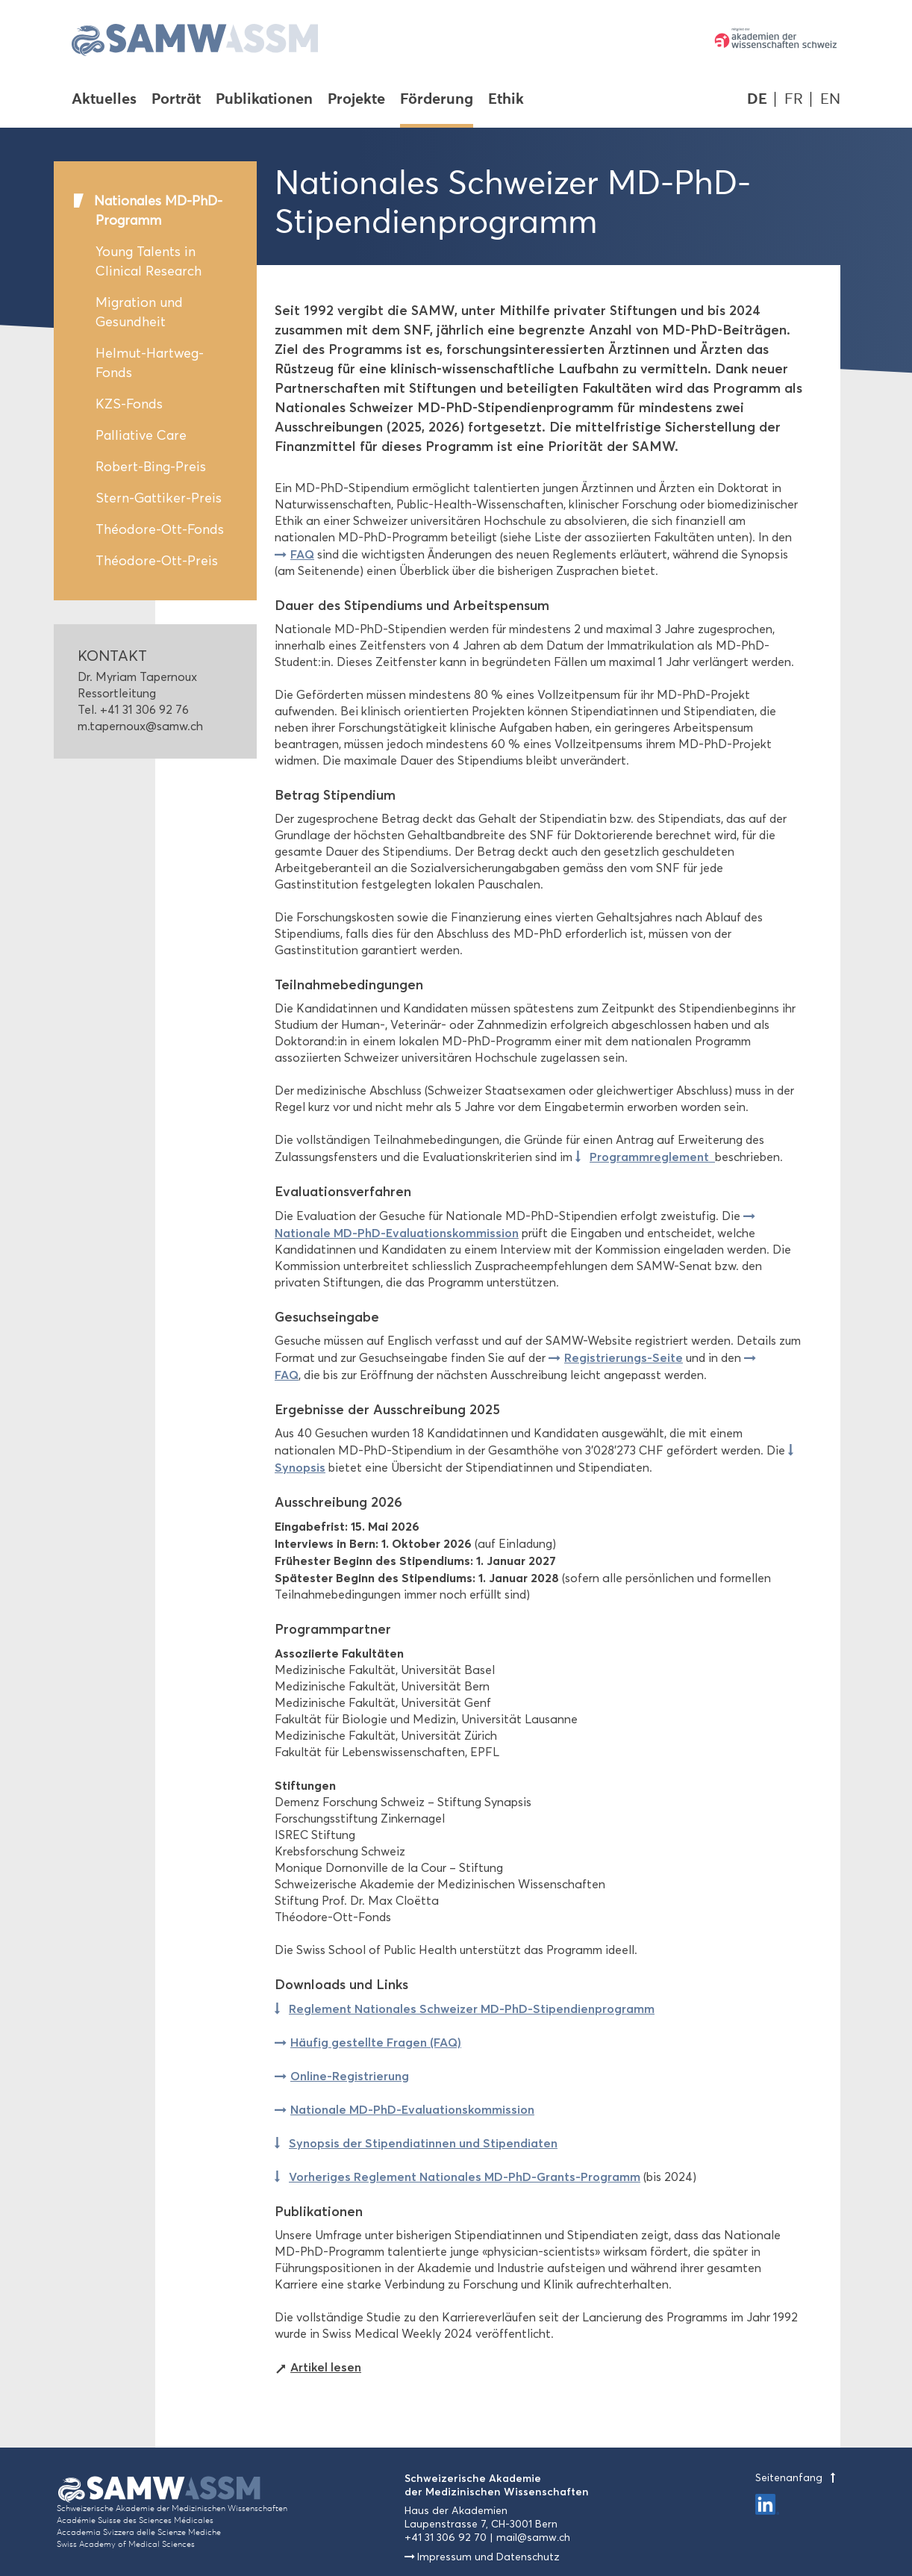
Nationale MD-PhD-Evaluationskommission (412, 2109)
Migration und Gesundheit (139, 312)
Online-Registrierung (349, 2075)
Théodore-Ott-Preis (157, 561)
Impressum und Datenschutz (488, 2557)
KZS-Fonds (129, 404)
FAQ (302, 554)
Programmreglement (652, 1156)
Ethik (506, 100)
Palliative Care (141, 435)
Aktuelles (104, 100)
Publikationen (264, 100)
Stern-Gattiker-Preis (159, 498)
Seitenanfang (797, 2477)
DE (757, 99)
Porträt (176, 100)
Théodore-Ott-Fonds (160, 529)
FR (793, 99)
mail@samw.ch (533, 2537)
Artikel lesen (325, 2366)
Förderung (436, 100)
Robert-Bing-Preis (151, 466)
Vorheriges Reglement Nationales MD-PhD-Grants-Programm (464, 2176)
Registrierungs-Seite (623, 1357)
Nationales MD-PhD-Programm (158, 210)
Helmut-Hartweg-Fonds (150, 363)
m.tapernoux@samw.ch (140, 726)
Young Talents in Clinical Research (149, 261)
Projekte (356, 100)
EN (830, 99)
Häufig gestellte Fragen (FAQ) (375, 2042)
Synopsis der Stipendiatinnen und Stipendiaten (423, 2142)
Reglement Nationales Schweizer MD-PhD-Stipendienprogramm (472, 2008)
